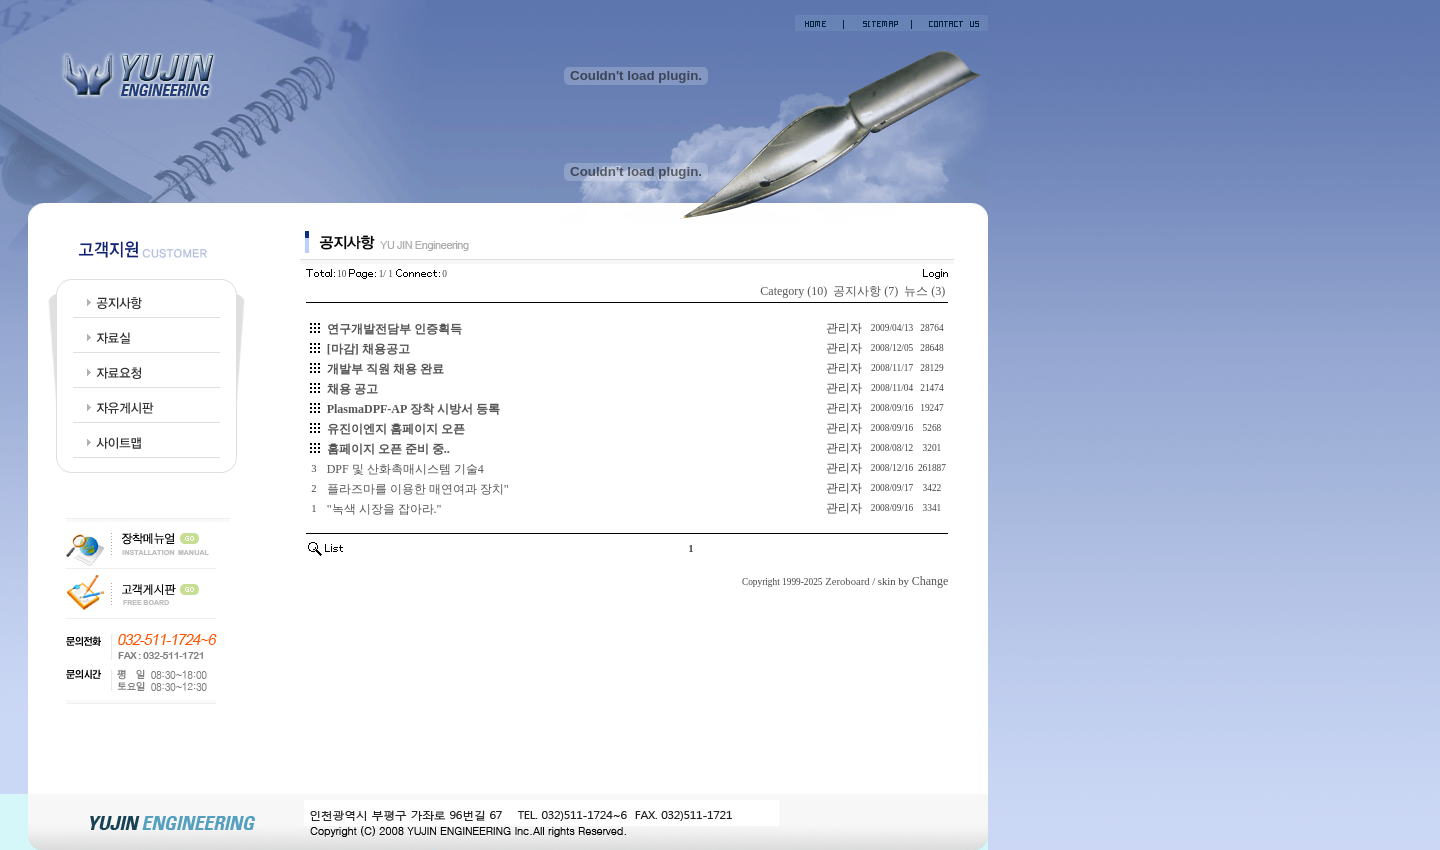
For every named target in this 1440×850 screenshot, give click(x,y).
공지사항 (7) (865, 291)
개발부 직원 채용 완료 (385, 369)
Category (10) (793, 291)
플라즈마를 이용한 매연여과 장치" (418, 489)
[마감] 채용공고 (368, 349)
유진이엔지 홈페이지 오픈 (396, 429)
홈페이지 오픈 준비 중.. (388, 449)
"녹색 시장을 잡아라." (384, 509)
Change (930, 581)
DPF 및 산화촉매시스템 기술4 (405, 469)
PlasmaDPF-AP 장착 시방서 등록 (413, 409)
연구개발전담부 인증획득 (394, 329)
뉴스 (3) (924, 291)
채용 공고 (352, 389)
